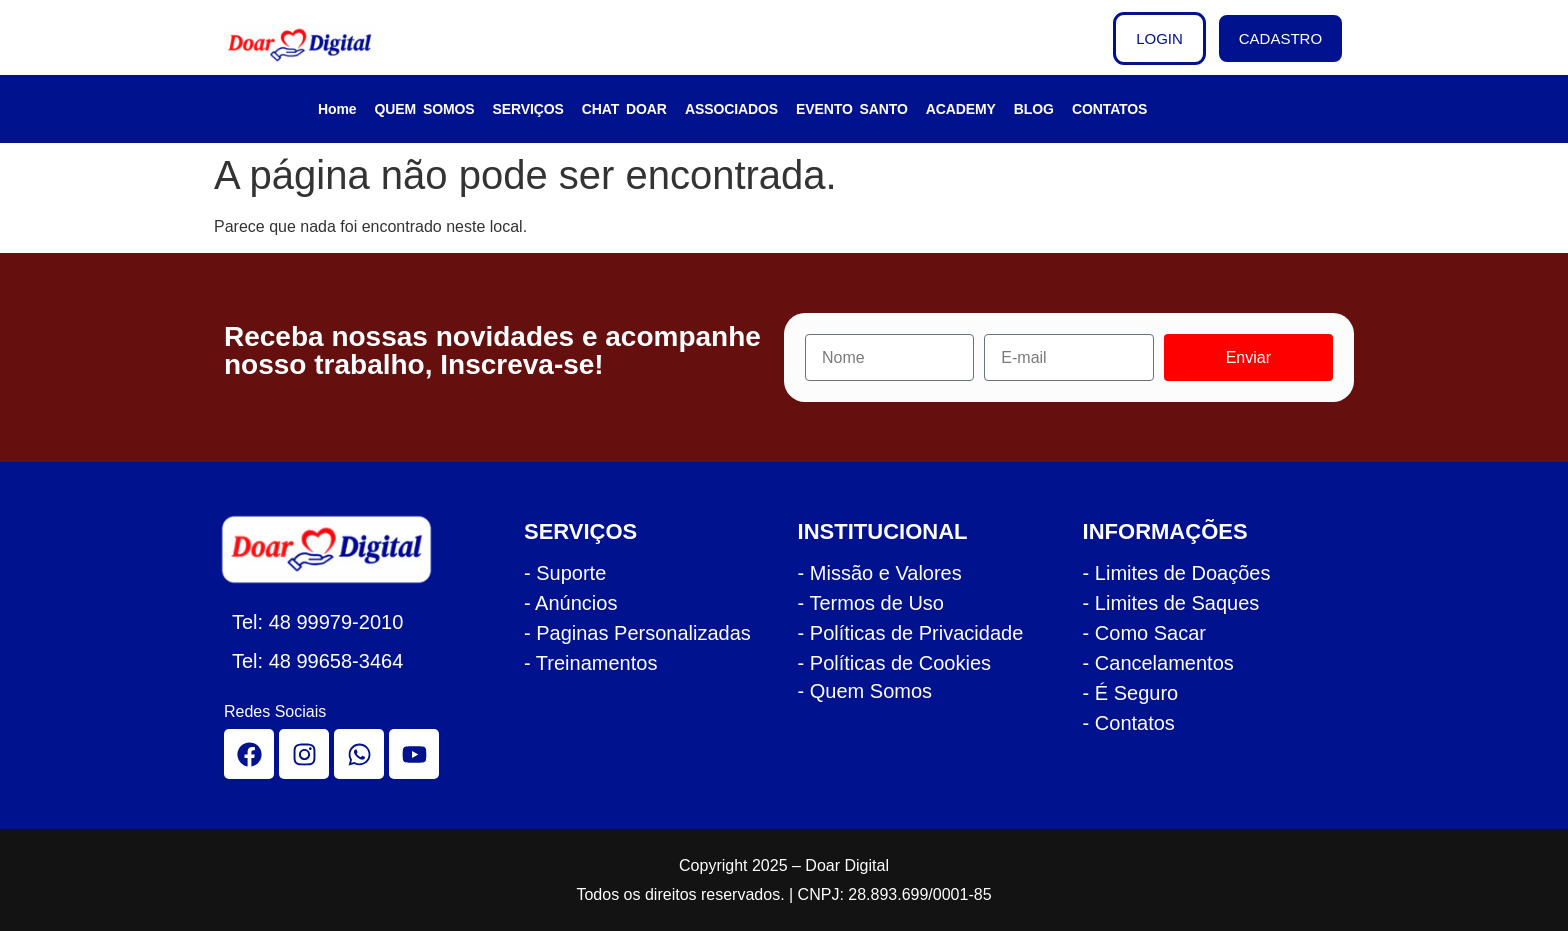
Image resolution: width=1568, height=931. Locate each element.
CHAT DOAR (624, 109)
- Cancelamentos (1158, 663)
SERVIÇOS (528, 109)
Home (337, 109)
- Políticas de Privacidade (911, 633)
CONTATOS (1109, 109)
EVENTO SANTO (852, 109)
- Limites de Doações (1177, 573)
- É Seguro (1131, 693)
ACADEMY (961, 109)
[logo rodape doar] (337, 549)
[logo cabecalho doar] (313, 45)
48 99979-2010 (336, 622)
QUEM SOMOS (425, 109)
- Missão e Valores (880, 573)
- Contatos (1129, 723)
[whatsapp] (359, 754)
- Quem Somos (865, 691)
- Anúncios (570, 603)
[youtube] (414, 754)
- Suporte (565, 573)
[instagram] (304, 754)
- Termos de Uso (871, 603)
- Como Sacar (1144, 633)
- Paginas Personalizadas (637, 633)
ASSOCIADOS (731, 109)
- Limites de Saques (1171, 603)
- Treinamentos (590, 663)
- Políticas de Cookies (894, 663)
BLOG (1034, 109)
